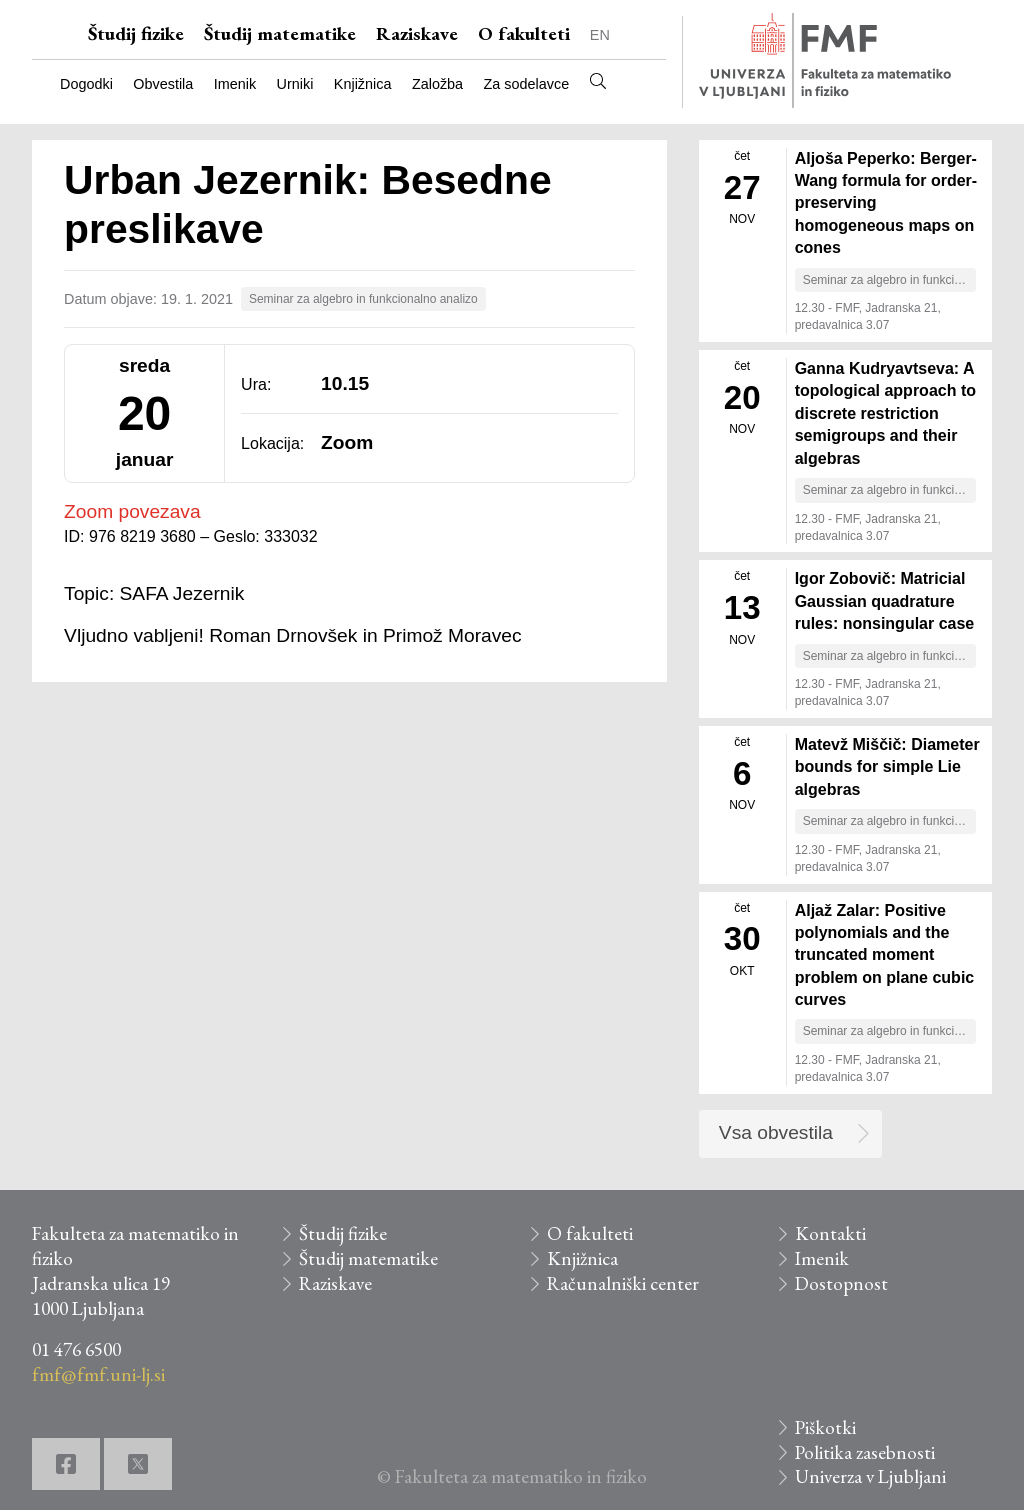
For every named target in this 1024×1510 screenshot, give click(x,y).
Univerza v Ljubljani (870, 1476)
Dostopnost (841, 1283)
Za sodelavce (527, 84)
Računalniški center (623, 1283)
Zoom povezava (132, 511)
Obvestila (163, 84)
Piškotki (825, 1427)
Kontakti (830, 1233)
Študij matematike (280, 33)
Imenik (235, 84)
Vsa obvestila (776, 1132)
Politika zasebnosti (865, 1452)
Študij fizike (136, 33)
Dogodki (86, 84)
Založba (437, 84)
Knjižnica (363, 84)
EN (600, 35)
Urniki (295, 84)
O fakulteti (524, 33)
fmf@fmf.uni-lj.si (98, 1374)
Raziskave (417, 33)
